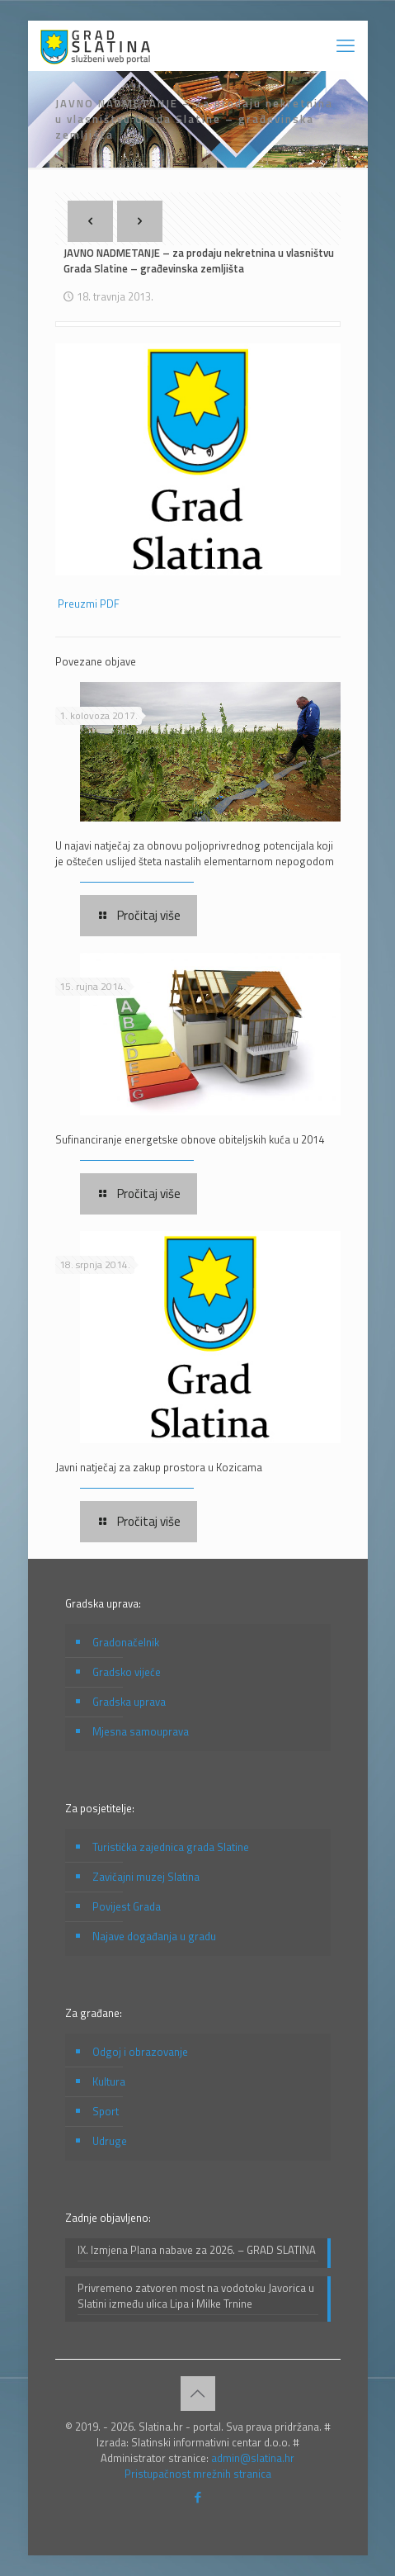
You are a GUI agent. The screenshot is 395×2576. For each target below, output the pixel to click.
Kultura (108, 2081)
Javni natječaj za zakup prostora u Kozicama (158, 1467)
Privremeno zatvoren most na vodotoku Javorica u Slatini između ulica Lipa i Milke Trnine (196, 2296)
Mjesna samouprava (140, 1731)
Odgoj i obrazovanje (140, 2051)
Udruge (109, 2141)
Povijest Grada (126, 1906)
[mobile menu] (346, 45)
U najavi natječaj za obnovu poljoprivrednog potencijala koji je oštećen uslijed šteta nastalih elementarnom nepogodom (194, 853)
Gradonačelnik (125, 1642)
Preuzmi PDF (89, 603)
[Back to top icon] (198, 2393)
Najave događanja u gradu (154, 1936)
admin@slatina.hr (252, 2458)
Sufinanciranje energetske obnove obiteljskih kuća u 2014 (189, 1139)
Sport (105, 2111)
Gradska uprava (129, 1701)
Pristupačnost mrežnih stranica (198, 2473)
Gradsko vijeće (126, 1672)
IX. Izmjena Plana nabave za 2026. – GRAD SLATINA (197, 2250)
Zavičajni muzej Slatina (146, 1876)
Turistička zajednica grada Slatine (170, 1847)
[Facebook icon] (197, 2497)
